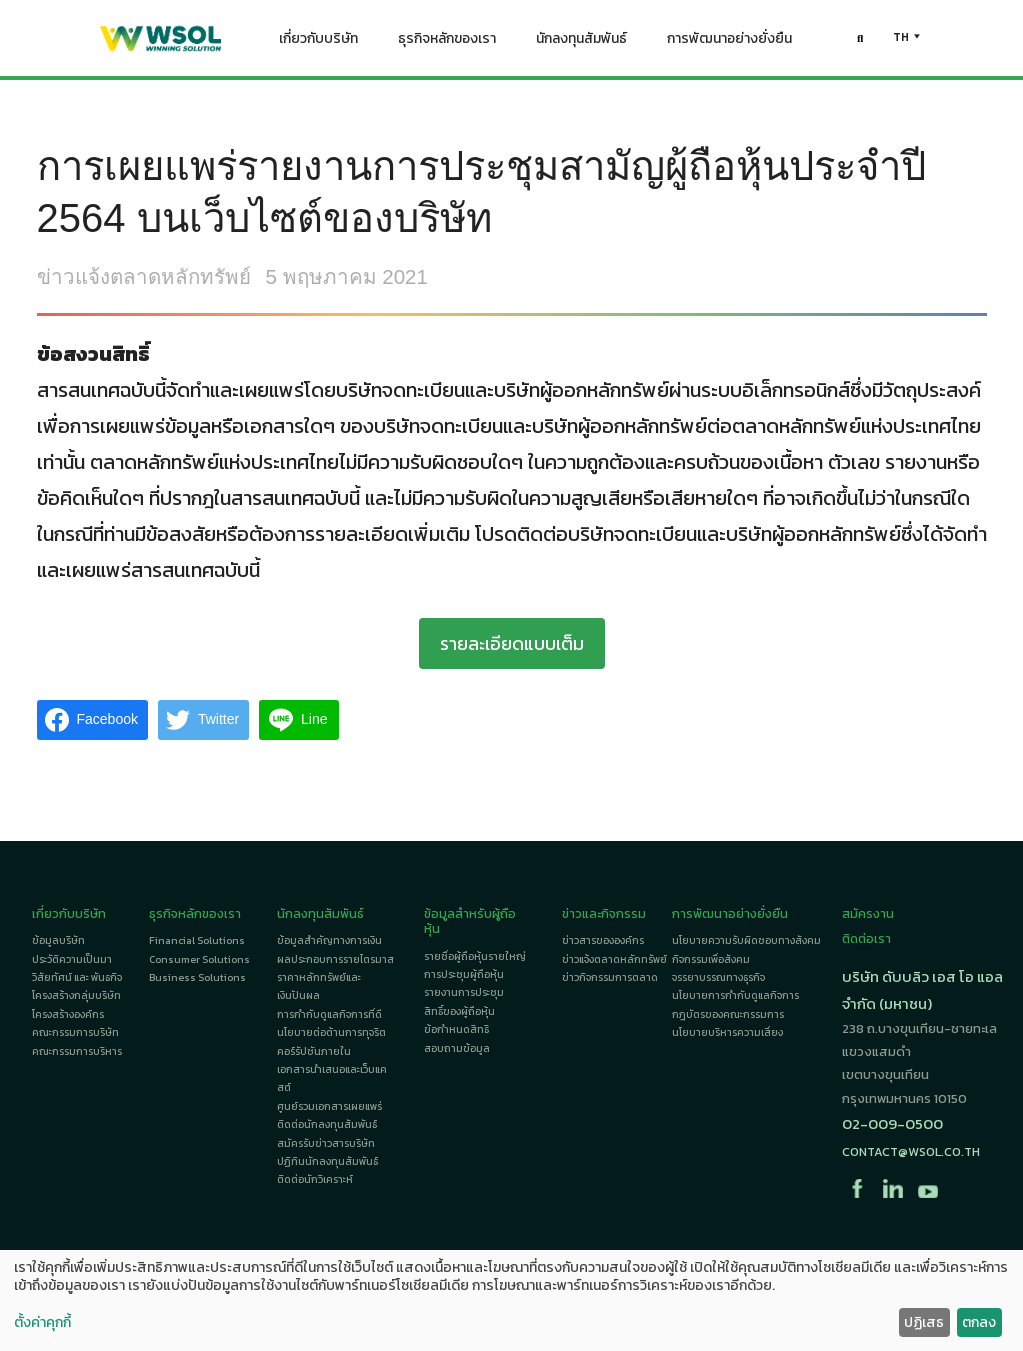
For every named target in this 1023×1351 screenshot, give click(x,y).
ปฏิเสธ (924, 1322)
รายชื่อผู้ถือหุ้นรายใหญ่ (475, 956)
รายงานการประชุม (464, 992)
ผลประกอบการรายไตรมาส (335, 959)
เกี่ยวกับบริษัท (318, 43)
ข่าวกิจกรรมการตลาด (610, 977)
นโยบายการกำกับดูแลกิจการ (735, 995)
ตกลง (979, 1322)
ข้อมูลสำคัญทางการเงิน (329, 940)
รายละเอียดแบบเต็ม (512, 643)
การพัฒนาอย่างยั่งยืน (729, 43)
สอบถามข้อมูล (457, 1048)
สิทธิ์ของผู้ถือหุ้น (459, 1011)
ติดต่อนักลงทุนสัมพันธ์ (327, 1124)
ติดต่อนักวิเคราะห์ (315, 1179)
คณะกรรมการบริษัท (75, 1032)
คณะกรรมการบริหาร (77, 1051)
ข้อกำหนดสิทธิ (456, 1029)
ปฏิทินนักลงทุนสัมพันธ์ (327, 1161)
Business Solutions (197, 977)
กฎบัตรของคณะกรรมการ (728, 1014)
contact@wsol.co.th (911, 1151)
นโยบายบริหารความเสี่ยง (727, 1032)
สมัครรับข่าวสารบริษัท (326, 1143)
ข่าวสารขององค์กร (603, 940)
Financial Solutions (197, 940)
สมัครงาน (868, 914)
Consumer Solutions (199, 959)
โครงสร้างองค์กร (68, 1014)
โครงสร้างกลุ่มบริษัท (76, 995)
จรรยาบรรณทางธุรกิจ (718, 977)
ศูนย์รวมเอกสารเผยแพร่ (329, 1106)
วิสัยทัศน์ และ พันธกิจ (77, 977)
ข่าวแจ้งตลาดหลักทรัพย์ (144, 276)
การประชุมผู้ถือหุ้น (464, 974)
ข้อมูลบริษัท (58, 940)
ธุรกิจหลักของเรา (447, 43)
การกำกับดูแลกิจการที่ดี (329, 1014)
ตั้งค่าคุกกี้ (42, 1323)
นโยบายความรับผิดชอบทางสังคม (746, 940)
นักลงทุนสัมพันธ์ (581, 43)
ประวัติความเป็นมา (72, 959)
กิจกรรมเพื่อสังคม (711, 959)
